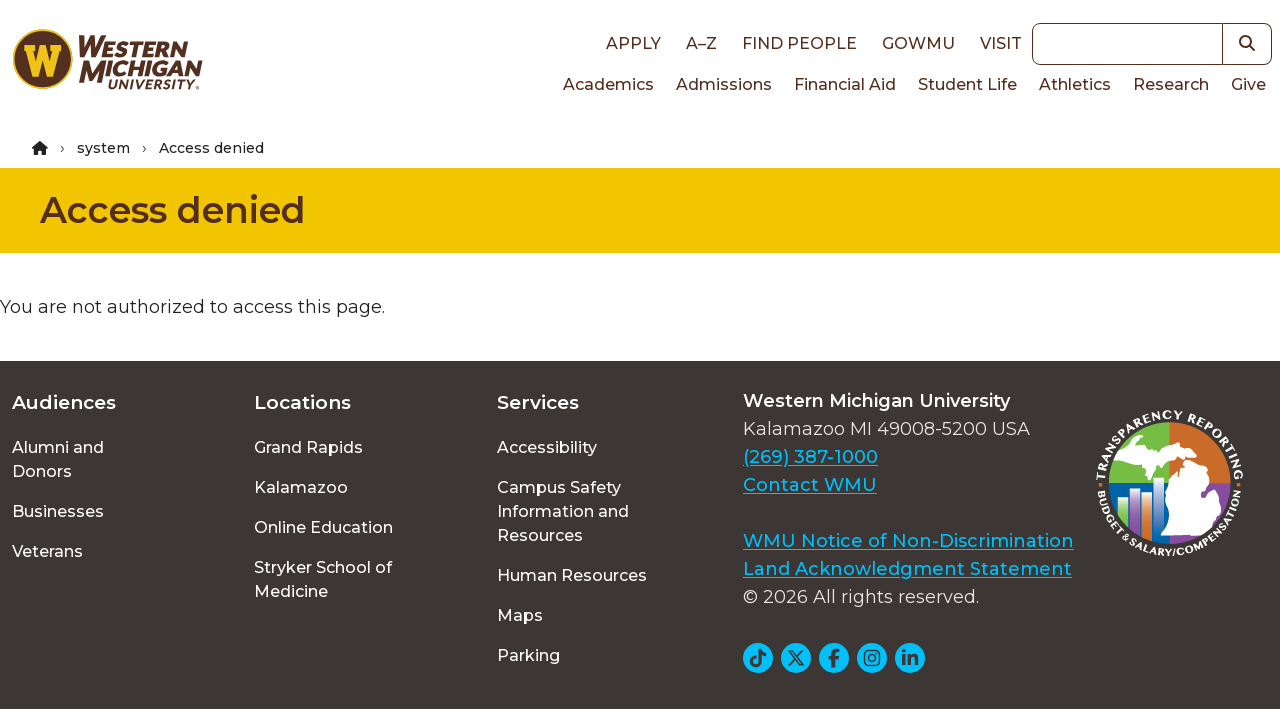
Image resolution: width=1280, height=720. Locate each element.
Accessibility (547, 447)
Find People (799, 43)
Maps (520, 615)
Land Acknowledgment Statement (907, 569)
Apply (633, 43)
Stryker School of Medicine (323, 579)
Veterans (47, 551)
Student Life (967, 84)
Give (1248, 84)
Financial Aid (845, 84)
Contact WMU (810, 485)
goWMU (918, 43)
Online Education (323, 527)
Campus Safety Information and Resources (563, 511)
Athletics (1075, 84)
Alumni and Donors (58, 459)
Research (1171, 84)
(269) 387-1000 (810, 457)
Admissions (724, 84)
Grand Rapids (308, 447)
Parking (528, 655)
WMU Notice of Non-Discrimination (908, 541)
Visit (1001, 43)
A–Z (701, 43)
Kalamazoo (301, 487)
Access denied (173, 210)
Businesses (58, 511)
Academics (608, 84)
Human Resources (572, 575)
